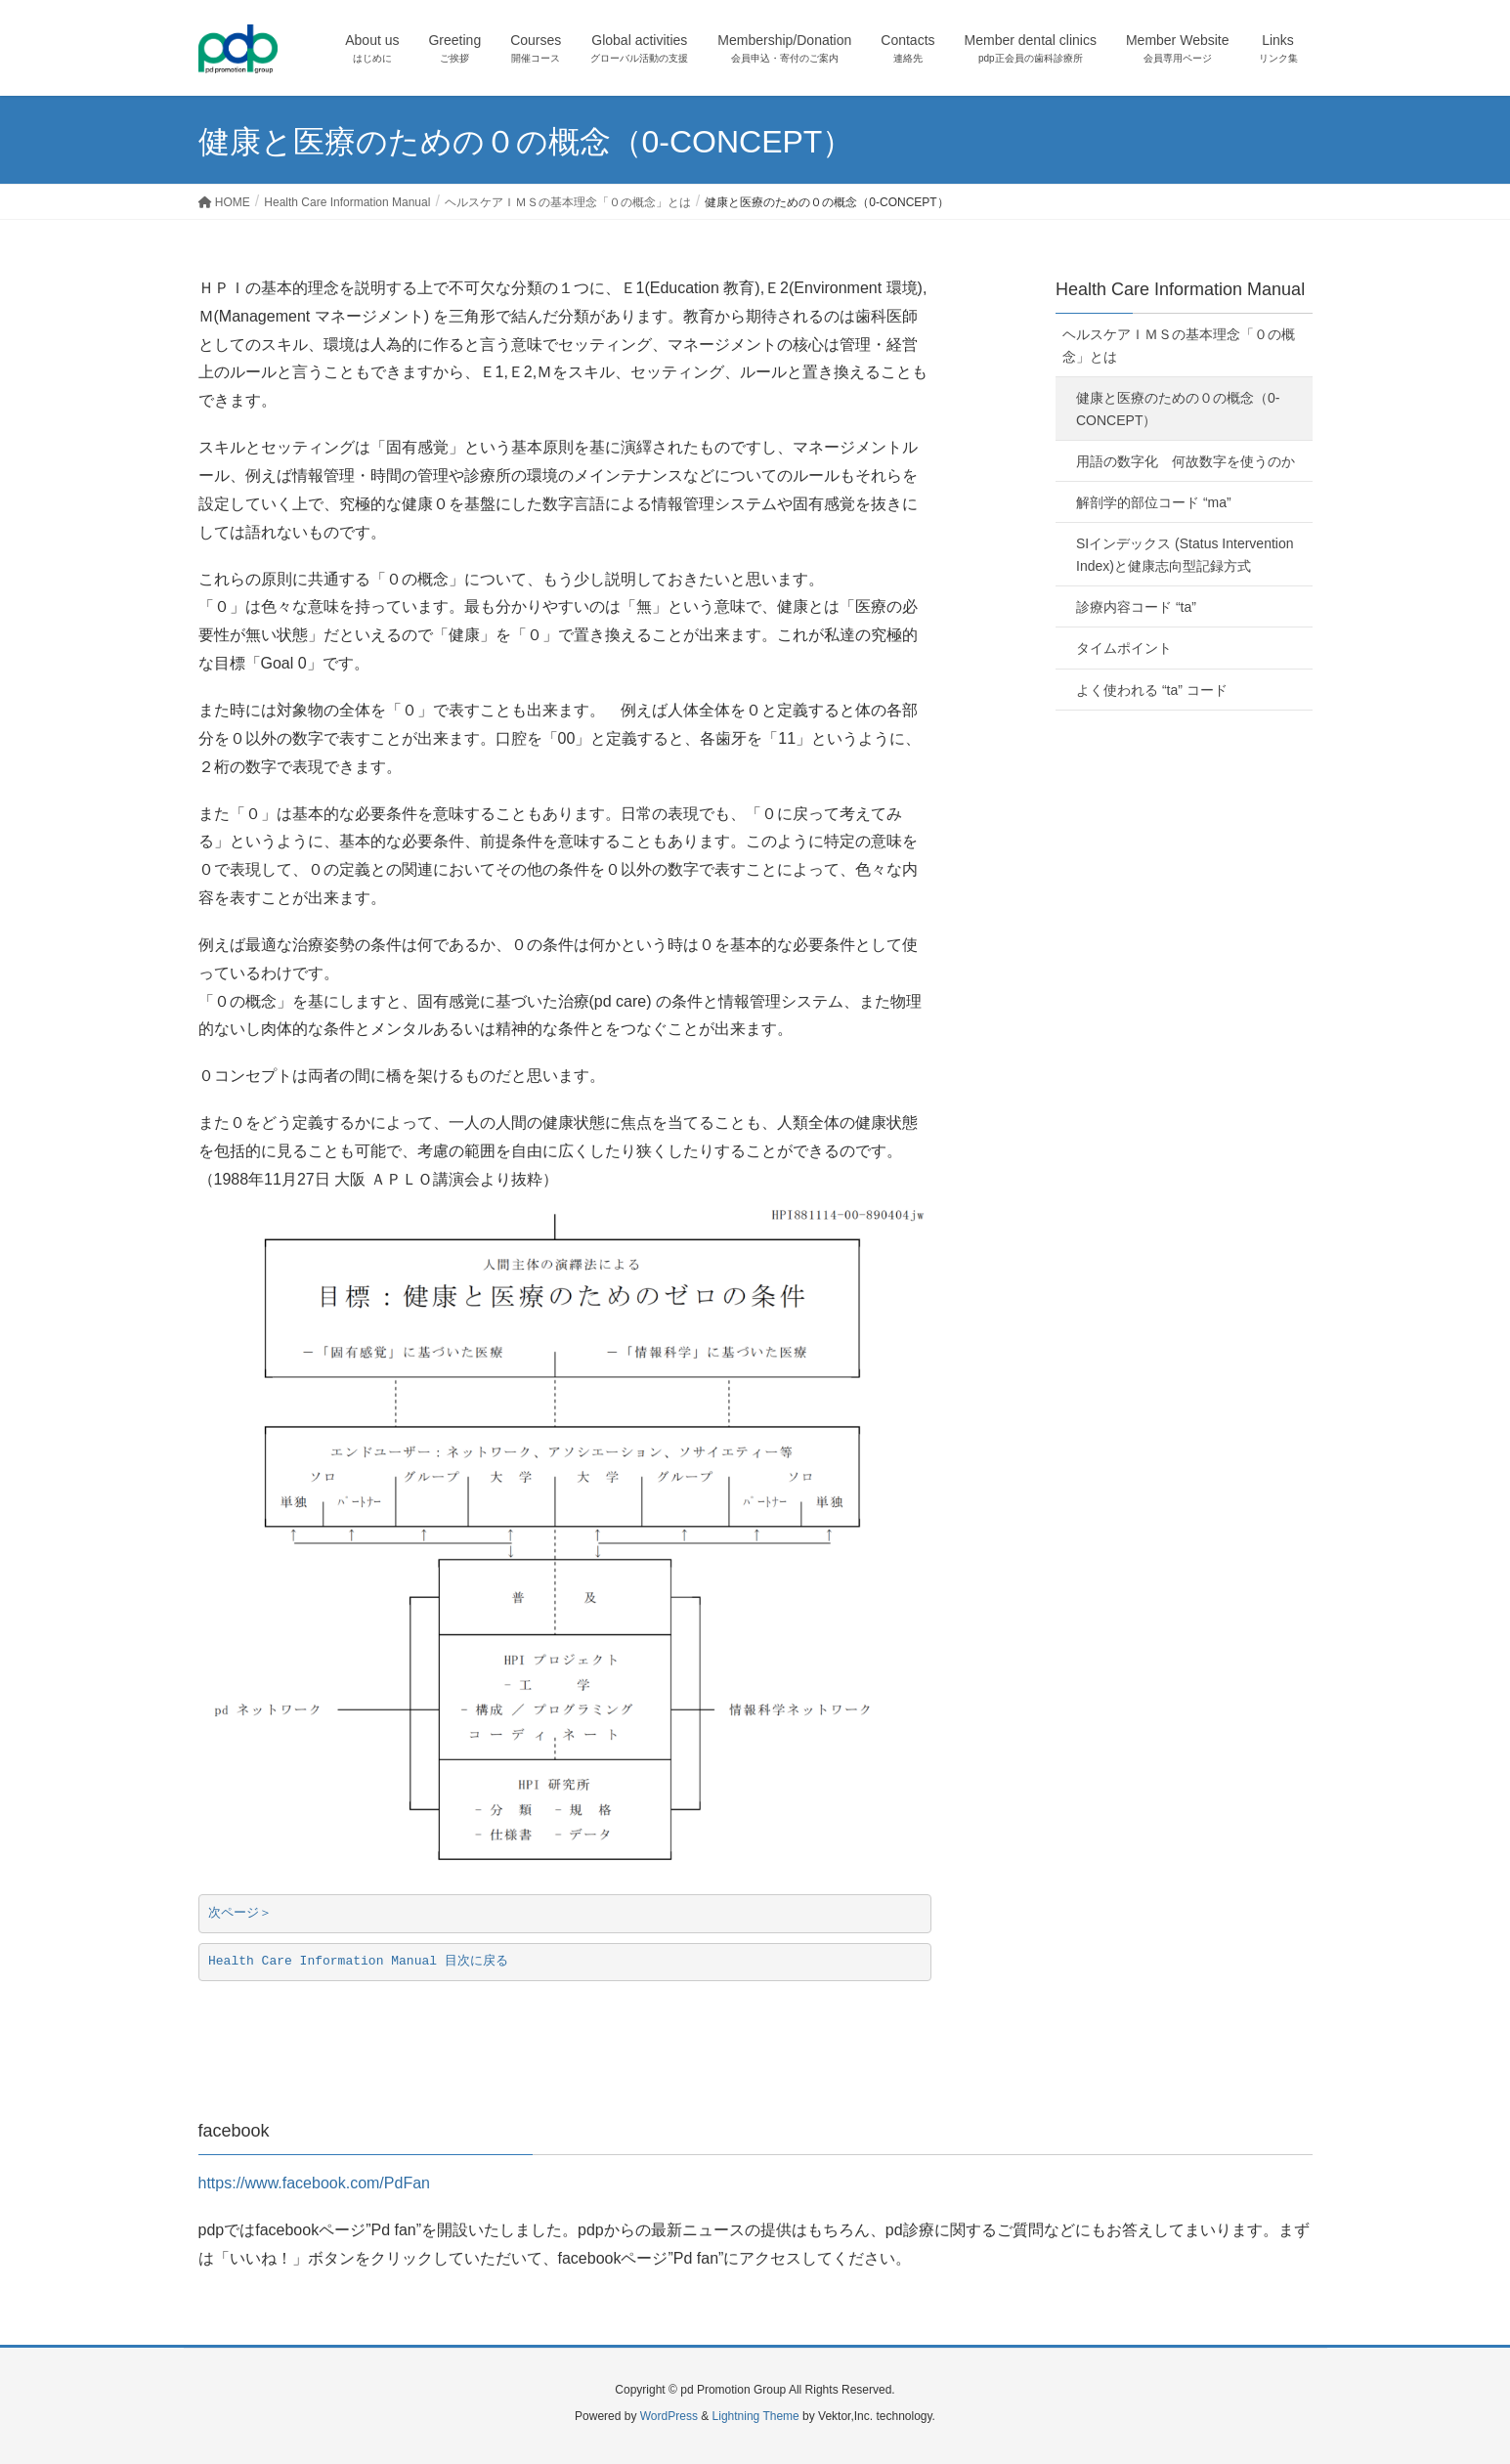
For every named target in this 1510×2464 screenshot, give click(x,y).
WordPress (669, 2416)
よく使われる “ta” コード (1152, 690)
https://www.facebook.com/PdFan (314, 2183)
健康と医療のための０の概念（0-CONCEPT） (1177, 409)
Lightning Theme (755, 2416)
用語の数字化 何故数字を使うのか (1185, 461)
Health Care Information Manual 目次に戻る (358, 1961)
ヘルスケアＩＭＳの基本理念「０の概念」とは (1178, 345)
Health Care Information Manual (1180, 289)
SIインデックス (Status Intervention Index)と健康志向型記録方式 (1185, 555)
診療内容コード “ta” (1143, 607)
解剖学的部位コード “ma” (1153, 502)
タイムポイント (1124, 648)
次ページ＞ (240, 1913)
